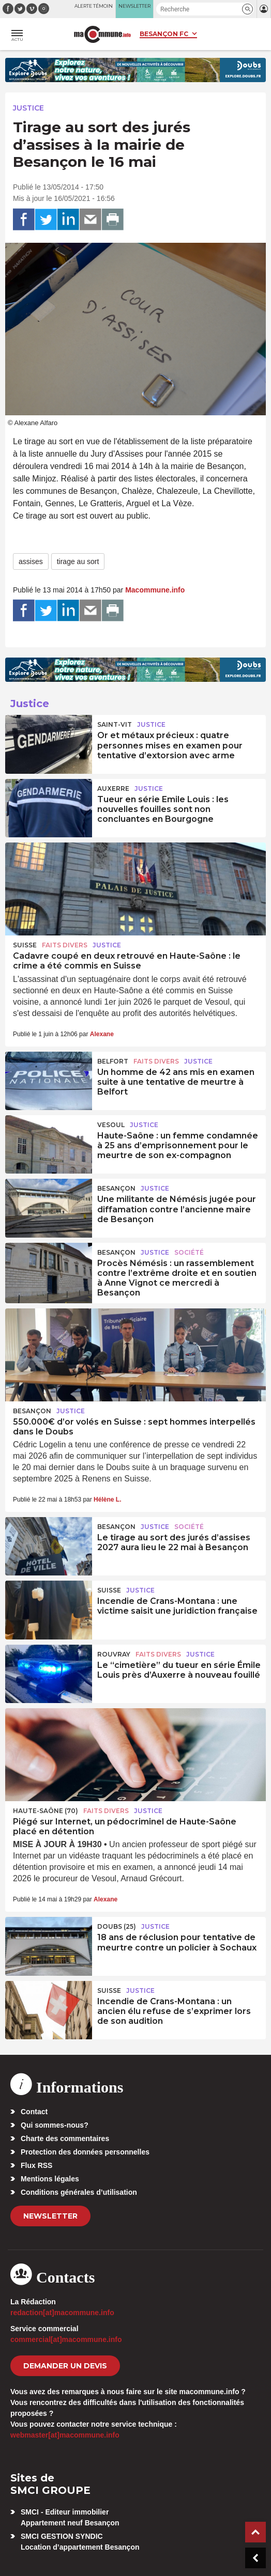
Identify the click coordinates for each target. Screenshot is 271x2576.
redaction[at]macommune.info (62, 2312)
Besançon (116, 1188)
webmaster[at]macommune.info (64, 2435)
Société (189, 1252)
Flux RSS (36, 2165)
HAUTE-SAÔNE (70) (45, 1811)
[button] (247, 9)
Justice (28, 108)
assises (31, 561)
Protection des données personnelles (85, 2152)
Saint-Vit (114, 724)
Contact (34, 2111)
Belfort (112, 1061)
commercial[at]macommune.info (66, 2339)
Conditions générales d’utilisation (79, 2192)
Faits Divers (64, 945)
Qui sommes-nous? (54, 2125)
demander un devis (65, 2365)
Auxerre (113, 788)
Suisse (25, 945)
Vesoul (111, 1125)
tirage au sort (78, 561)
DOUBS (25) (116, 1926)
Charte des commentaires (65, 2138)
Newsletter (50, 2216)
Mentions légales (50, 2179)
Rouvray (113, 1654)
